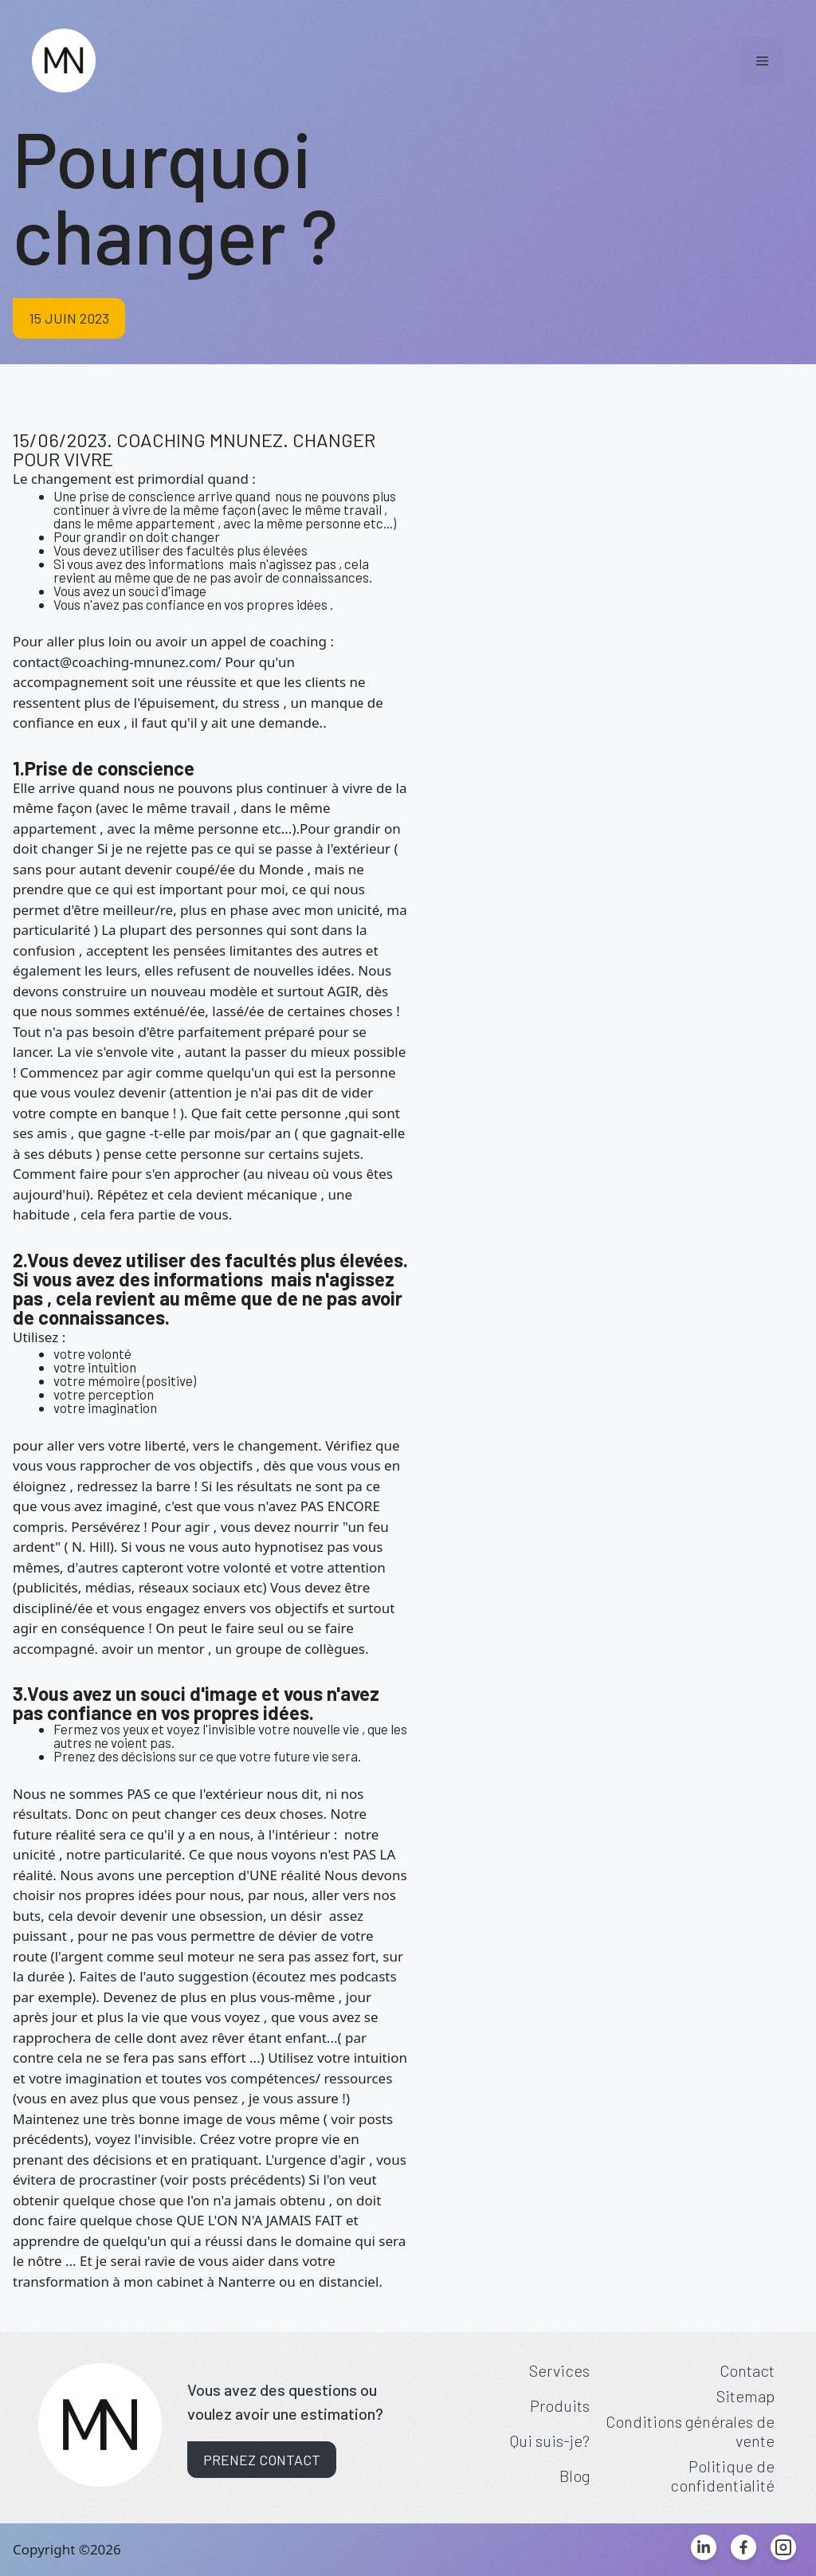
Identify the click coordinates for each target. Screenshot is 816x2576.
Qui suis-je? (550, 2440)
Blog (574, 2475)
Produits (560, 2405)
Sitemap (745, 2395)
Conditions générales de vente (690, 2431)
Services (559, 2370)
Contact (747, 2370)
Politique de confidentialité (722, 2475)
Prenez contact (261, 2459)
